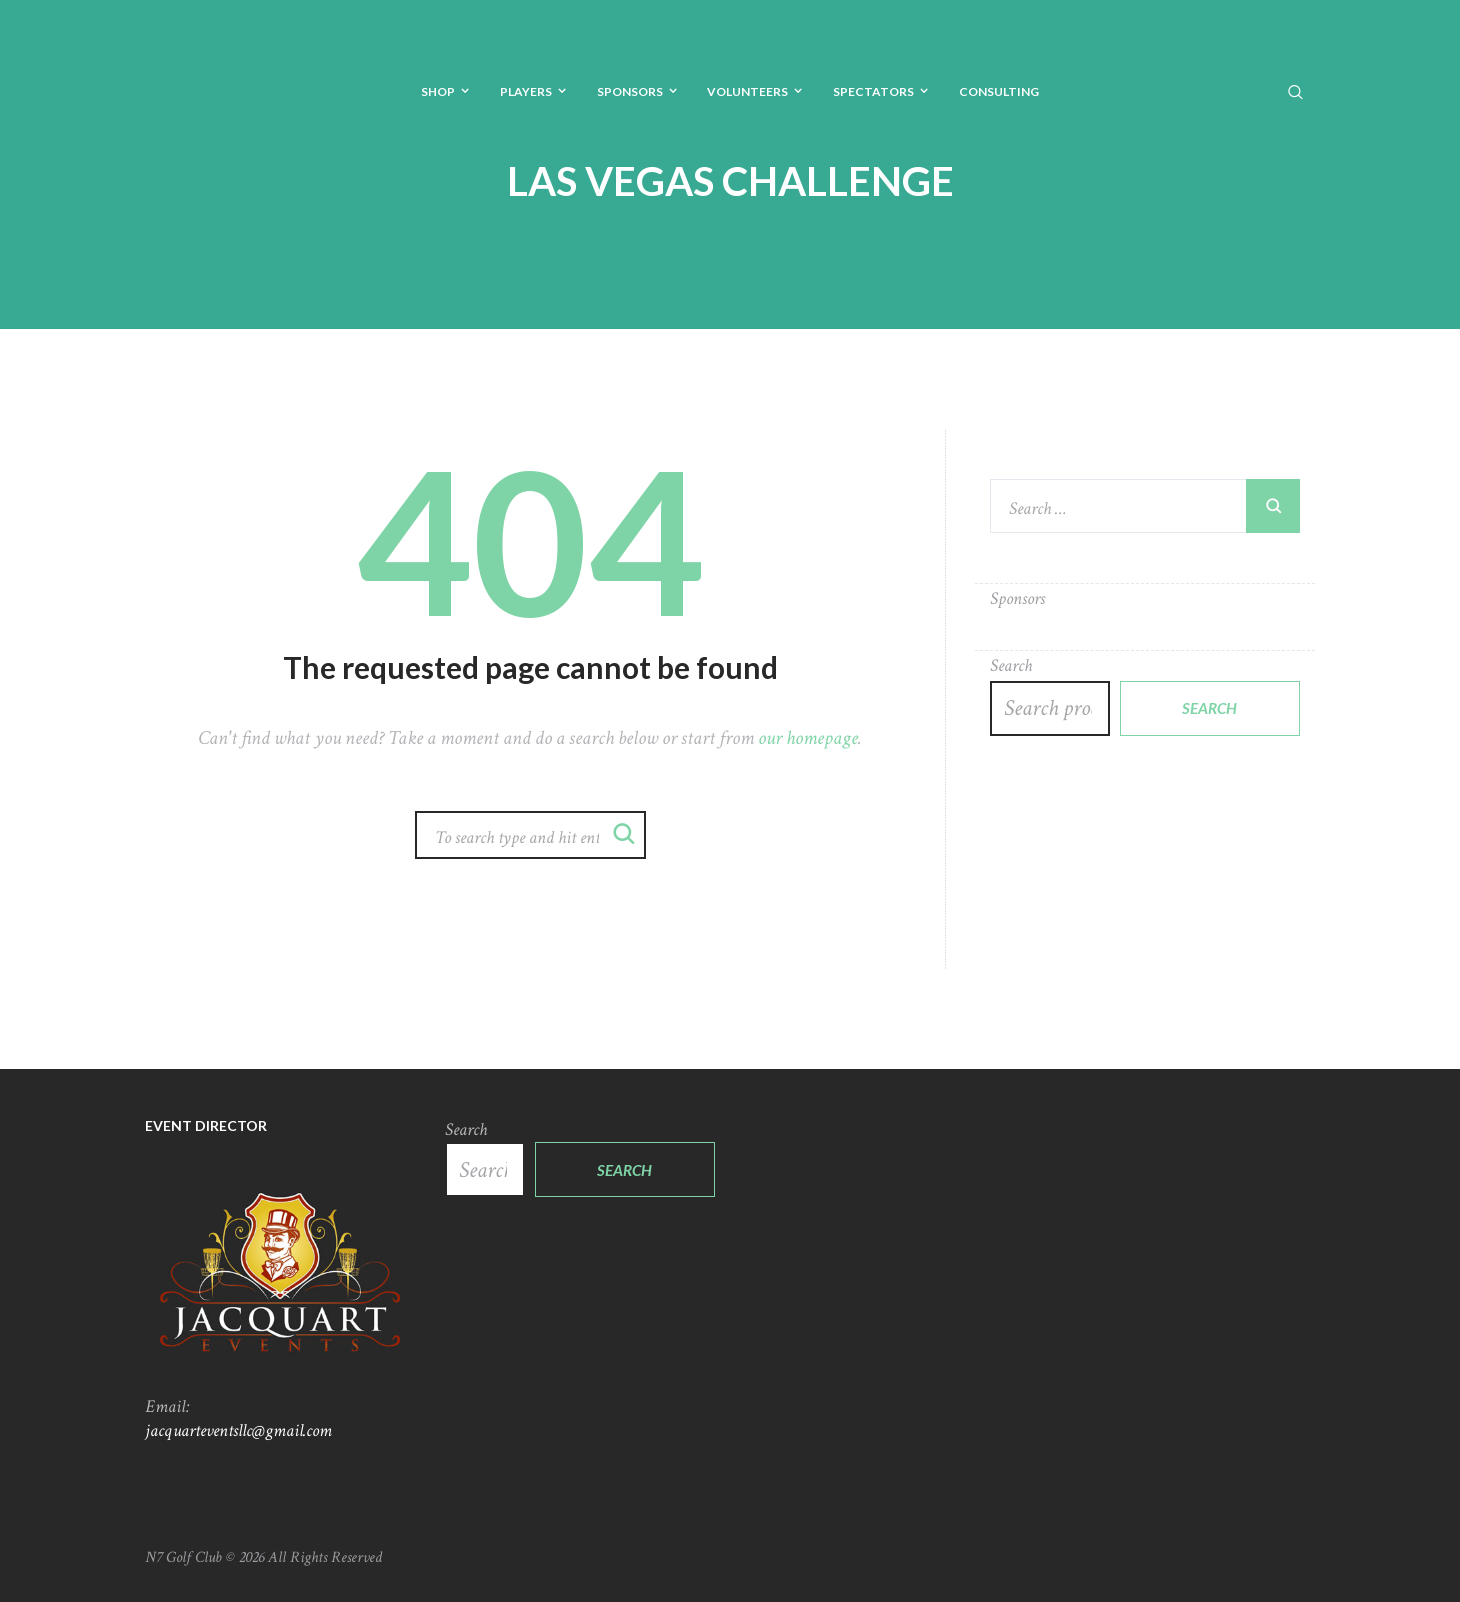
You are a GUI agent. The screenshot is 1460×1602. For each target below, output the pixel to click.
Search (1011, 665)
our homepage (808, 738)
